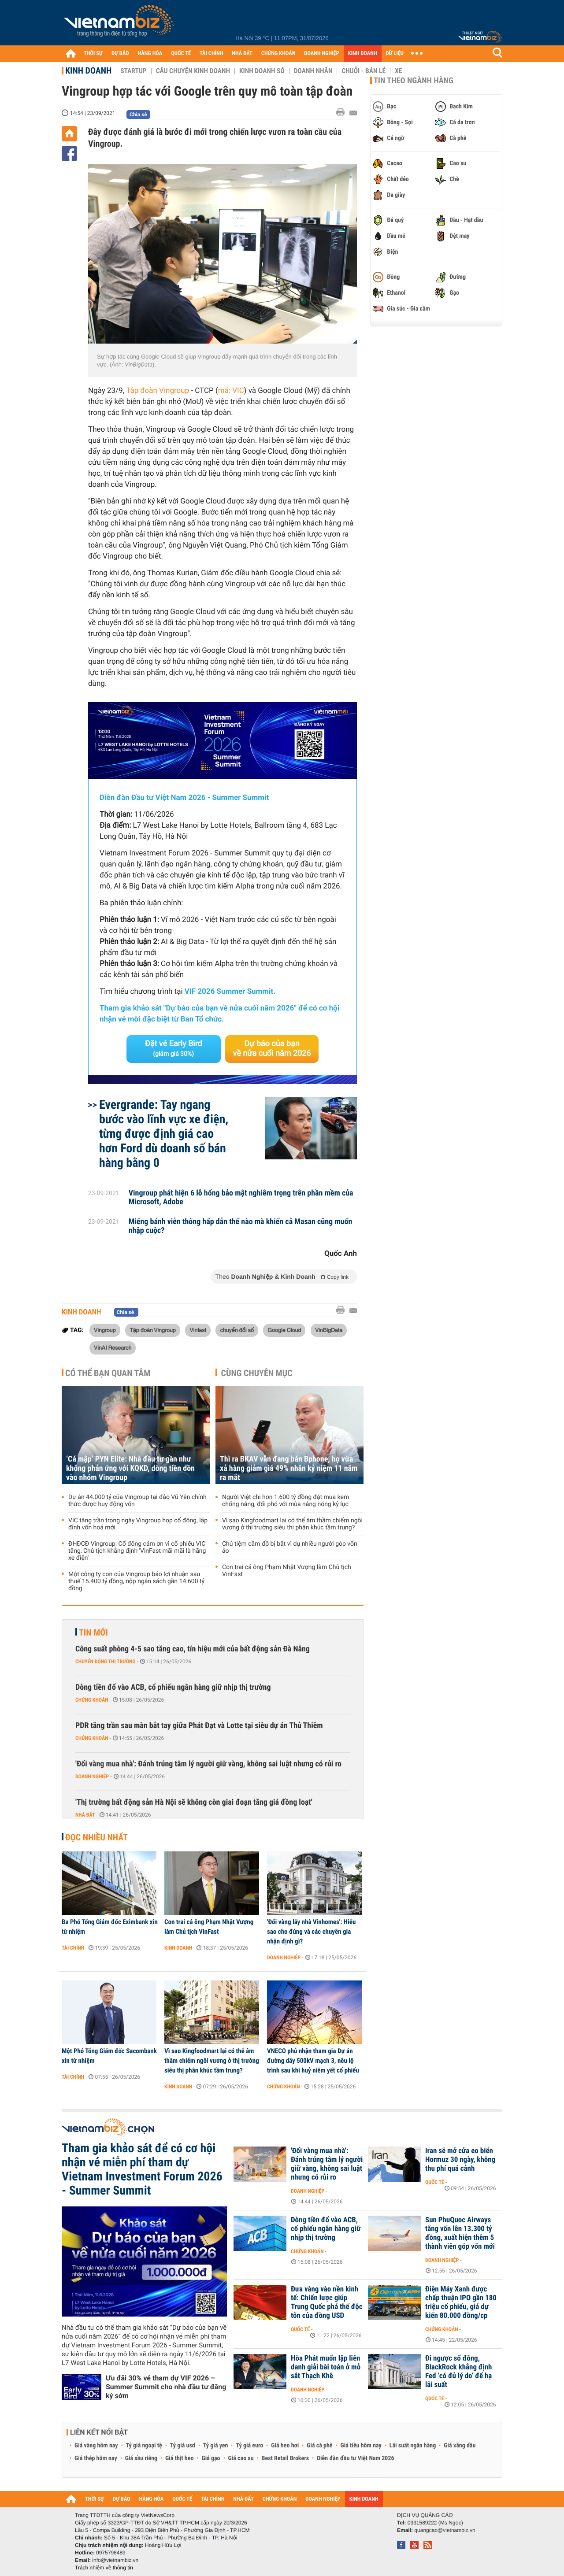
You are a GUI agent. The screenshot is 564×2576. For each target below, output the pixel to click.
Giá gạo (210, 2458)
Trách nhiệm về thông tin (104, 2568)
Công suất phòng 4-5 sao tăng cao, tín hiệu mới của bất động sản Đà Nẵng (192, 1649)
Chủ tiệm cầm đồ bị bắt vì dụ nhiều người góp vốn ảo (289, 1547)
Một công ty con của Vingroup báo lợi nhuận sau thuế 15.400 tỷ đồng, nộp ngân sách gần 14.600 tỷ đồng (136, 1581)
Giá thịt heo (179, 2458)
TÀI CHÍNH (211, 53)
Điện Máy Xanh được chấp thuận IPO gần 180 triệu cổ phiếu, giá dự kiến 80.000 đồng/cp (461, 2302)
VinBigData (328, 1330)
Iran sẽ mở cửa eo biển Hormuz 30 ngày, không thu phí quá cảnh (460, 2160)
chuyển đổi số (237, 1330)
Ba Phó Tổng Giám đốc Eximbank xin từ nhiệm (110, 1927)
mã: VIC (231, 390)
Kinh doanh (88, 70)
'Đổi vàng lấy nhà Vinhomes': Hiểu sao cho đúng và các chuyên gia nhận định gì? (311, 1931)
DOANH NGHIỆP (321, 53)
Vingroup (105, 1330)
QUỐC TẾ (181, 53)
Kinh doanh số (262, 71)
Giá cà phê (319, 2446)
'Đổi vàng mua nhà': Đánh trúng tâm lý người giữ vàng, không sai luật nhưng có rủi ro (208, 1764)
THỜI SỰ (93, 53)
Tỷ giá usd (182, 2446)
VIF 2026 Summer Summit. (230, 991)
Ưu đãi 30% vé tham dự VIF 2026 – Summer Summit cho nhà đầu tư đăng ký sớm (166, 2387)
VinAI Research (112, 1347)
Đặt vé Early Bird (173, 1048)
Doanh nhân (313, 71)
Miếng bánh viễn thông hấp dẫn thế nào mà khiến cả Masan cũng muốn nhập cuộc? (240, 1226)
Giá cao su (241, 2458)
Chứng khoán (91, 1700)
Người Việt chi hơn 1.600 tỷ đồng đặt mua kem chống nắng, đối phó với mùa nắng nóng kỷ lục (285, 1501)
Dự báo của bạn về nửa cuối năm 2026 (272, 1048)
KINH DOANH (362, 53)
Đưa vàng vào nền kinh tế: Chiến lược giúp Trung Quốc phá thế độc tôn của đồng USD (327, 2302)
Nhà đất (85, 1815)
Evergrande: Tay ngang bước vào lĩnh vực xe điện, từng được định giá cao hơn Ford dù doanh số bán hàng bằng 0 (163, 1133)
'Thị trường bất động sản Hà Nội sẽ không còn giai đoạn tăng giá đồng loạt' (193, 1802)
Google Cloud (284, 1330)
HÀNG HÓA (150, 53)
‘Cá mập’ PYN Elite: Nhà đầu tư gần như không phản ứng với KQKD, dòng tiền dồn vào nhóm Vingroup (130, 1468)
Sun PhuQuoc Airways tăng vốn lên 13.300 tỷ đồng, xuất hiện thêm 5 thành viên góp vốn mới (460, 2233)
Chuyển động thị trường (105, 1661)
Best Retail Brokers (285, 2458)
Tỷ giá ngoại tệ (144, 2446)
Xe (398, 71)
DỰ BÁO (120, 53)
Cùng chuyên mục (257, 1373)
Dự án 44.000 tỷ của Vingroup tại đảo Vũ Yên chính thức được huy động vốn (137, 1501)
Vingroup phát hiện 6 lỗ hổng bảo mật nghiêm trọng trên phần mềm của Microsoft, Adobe (241, 1198)
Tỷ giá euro (249, 2446)
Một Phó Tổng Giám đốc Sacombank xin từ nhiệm (109, 2056)
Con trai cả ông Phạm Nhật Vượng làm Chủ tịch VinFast (286, 1571)
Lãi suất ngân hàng (413, 2446)
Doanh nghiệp (92, 1776)
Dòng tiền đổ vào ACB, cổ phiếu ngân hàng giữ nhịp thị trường (173, 1687)
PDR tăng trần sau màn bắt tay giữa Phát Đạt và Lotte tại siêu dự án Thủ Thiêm (199, 1725)
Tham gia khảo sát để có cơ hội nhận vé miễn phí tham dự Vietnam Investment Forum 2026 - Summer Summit (142, 2169)
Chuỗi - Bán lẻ (363, 71)
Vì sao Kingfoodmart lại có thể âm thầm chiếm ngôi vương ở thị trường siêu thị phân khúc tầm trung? (292, 1524)
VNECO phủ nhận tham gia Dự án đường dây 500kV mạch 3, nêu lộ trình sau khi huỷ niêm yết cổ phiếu (313, 2060)
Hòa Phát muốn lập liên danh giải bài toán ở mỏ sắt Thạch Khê (325, 2367)
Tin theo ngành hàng (413, 80)
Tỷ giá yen (215, 2446)
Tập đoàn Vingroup (157, 390)
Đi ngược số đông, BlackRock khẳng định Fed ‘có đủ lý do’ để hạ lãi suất (458, 2371)
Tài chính (73, 1948)
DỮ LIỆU (395, 53)
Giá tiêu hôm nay (361, 2446)
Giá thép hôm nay (95, 2458)
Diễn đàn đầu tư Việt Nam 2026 (355, 2458)
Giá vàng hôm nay (96, 2446)
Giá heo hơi (285, 2446)
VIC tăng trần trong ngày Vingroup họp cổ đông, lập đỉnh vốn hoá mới (138, 1524)
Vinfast (197, 1330)
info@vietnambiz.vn (115, 2560)
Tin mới (93, 1632)
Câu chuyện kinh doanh (193, 71)
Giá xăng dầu (459, 2446)
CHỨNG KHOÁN (278, 53)
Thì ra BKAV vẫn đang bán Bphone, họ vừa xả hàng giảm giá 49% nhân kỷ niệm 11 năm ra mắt (288, 1468)
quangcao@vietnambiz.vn (444, 2530)
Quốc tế (434, 2182)
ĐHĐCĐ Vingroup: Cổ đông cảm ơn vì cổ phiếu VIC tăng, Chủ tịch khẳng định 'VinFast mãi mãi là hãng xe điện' (137, 1551)
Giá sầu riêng (141, 2458)
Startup (133, 71)
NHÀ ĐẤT (242, 53)
